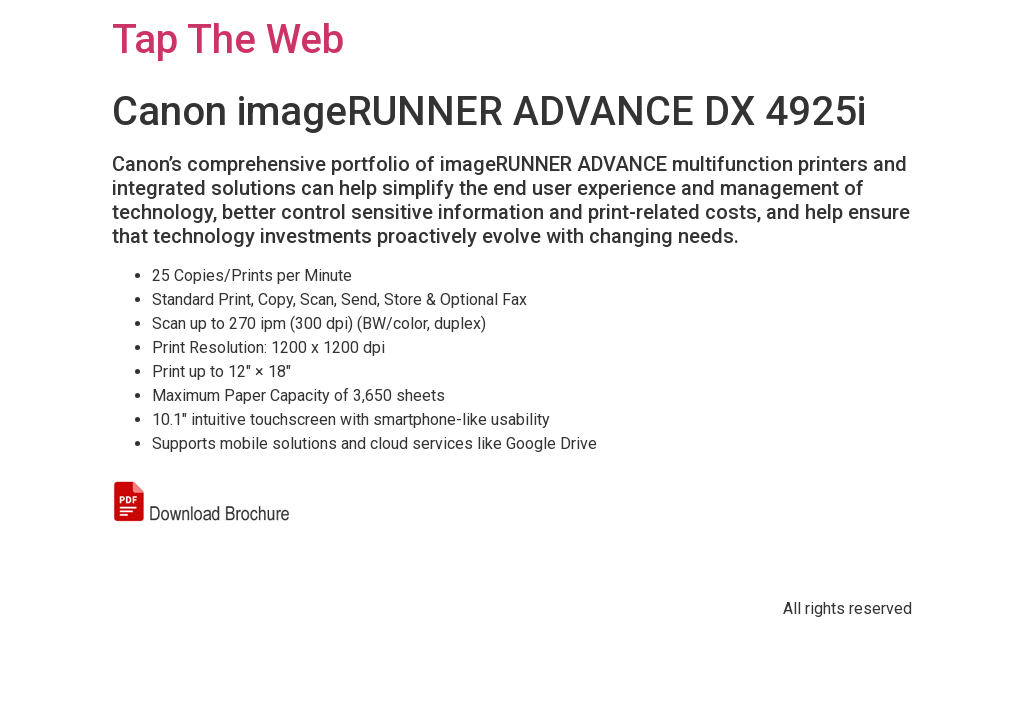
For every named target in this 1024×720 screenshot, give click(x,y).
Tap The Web (228, 39)
